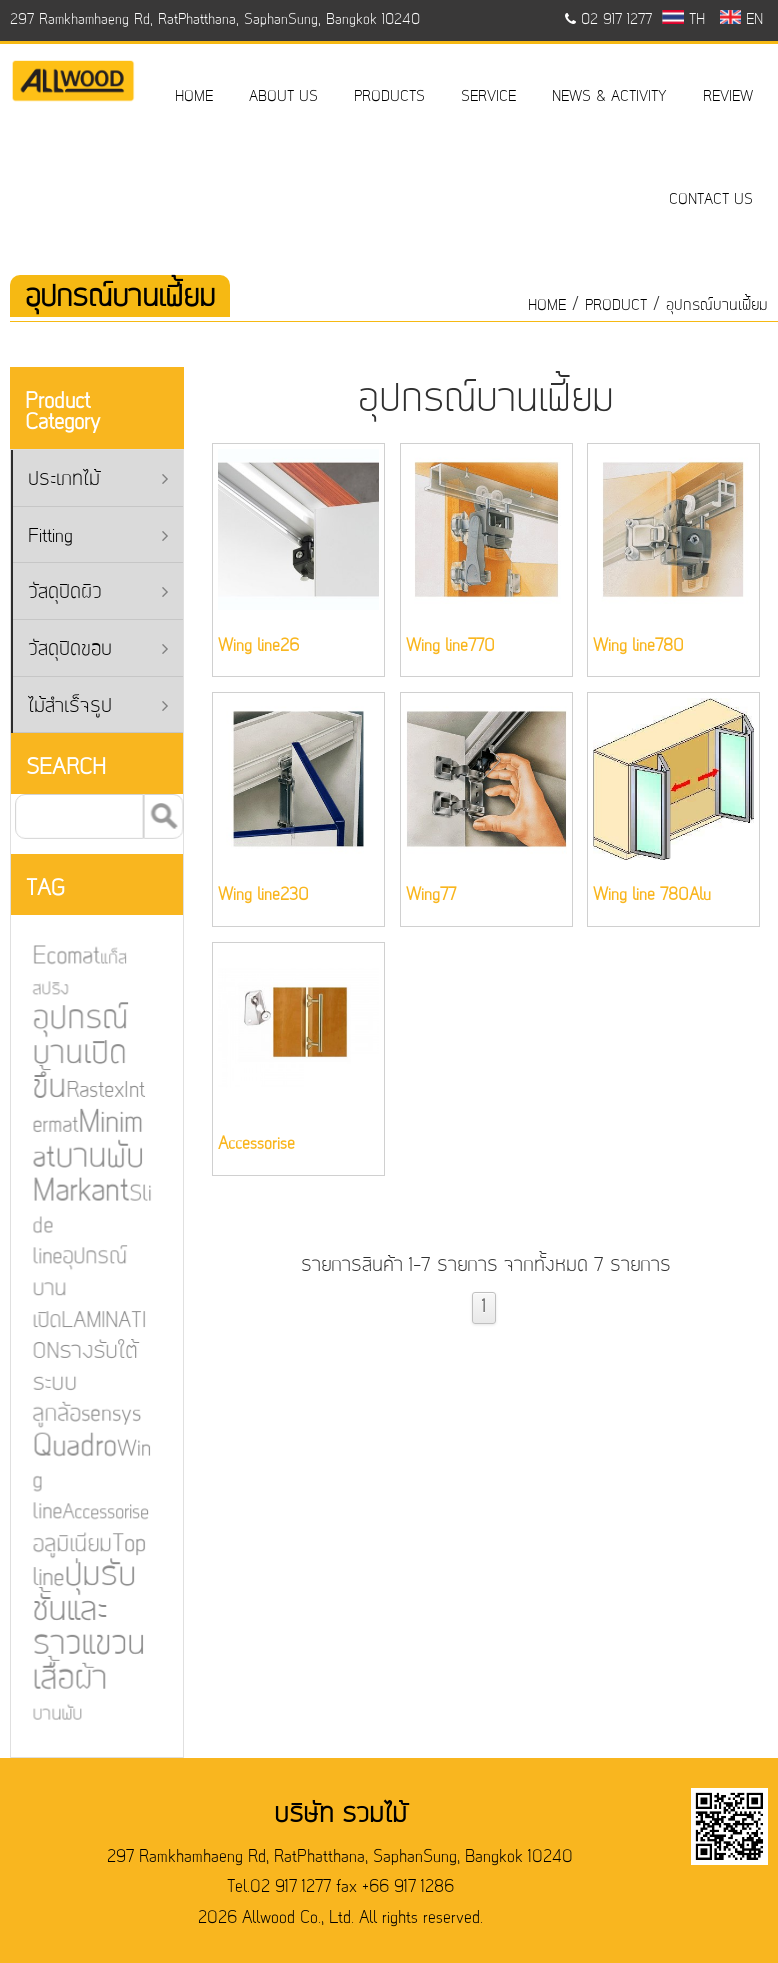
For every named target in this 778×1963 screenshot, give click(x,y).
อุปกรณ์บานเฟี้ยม (717, 306)
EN (741, 20)
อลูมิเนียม (66, 1544)
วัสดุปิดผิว (98, 593)
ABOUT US (283, 97)
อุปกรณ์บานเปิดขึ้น (74, 1056)
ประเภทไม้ (98, 480)
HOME (194, 97)
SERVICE (488, 97)
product (616, 306)
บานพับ (52, 1712)
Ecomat (60, 959)
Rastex (89, 1093)
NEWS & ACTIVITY (609, 97)
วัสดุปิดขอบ (98, 650)
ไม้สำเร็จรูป (98, 707)
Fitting (98, 537)
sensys (104, 1414)
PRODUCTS (389, 97)
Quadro (69, 1446)
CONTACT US (711, 200)
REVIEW (728, 97)
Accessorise (100, 1512)
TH (683, 20)
